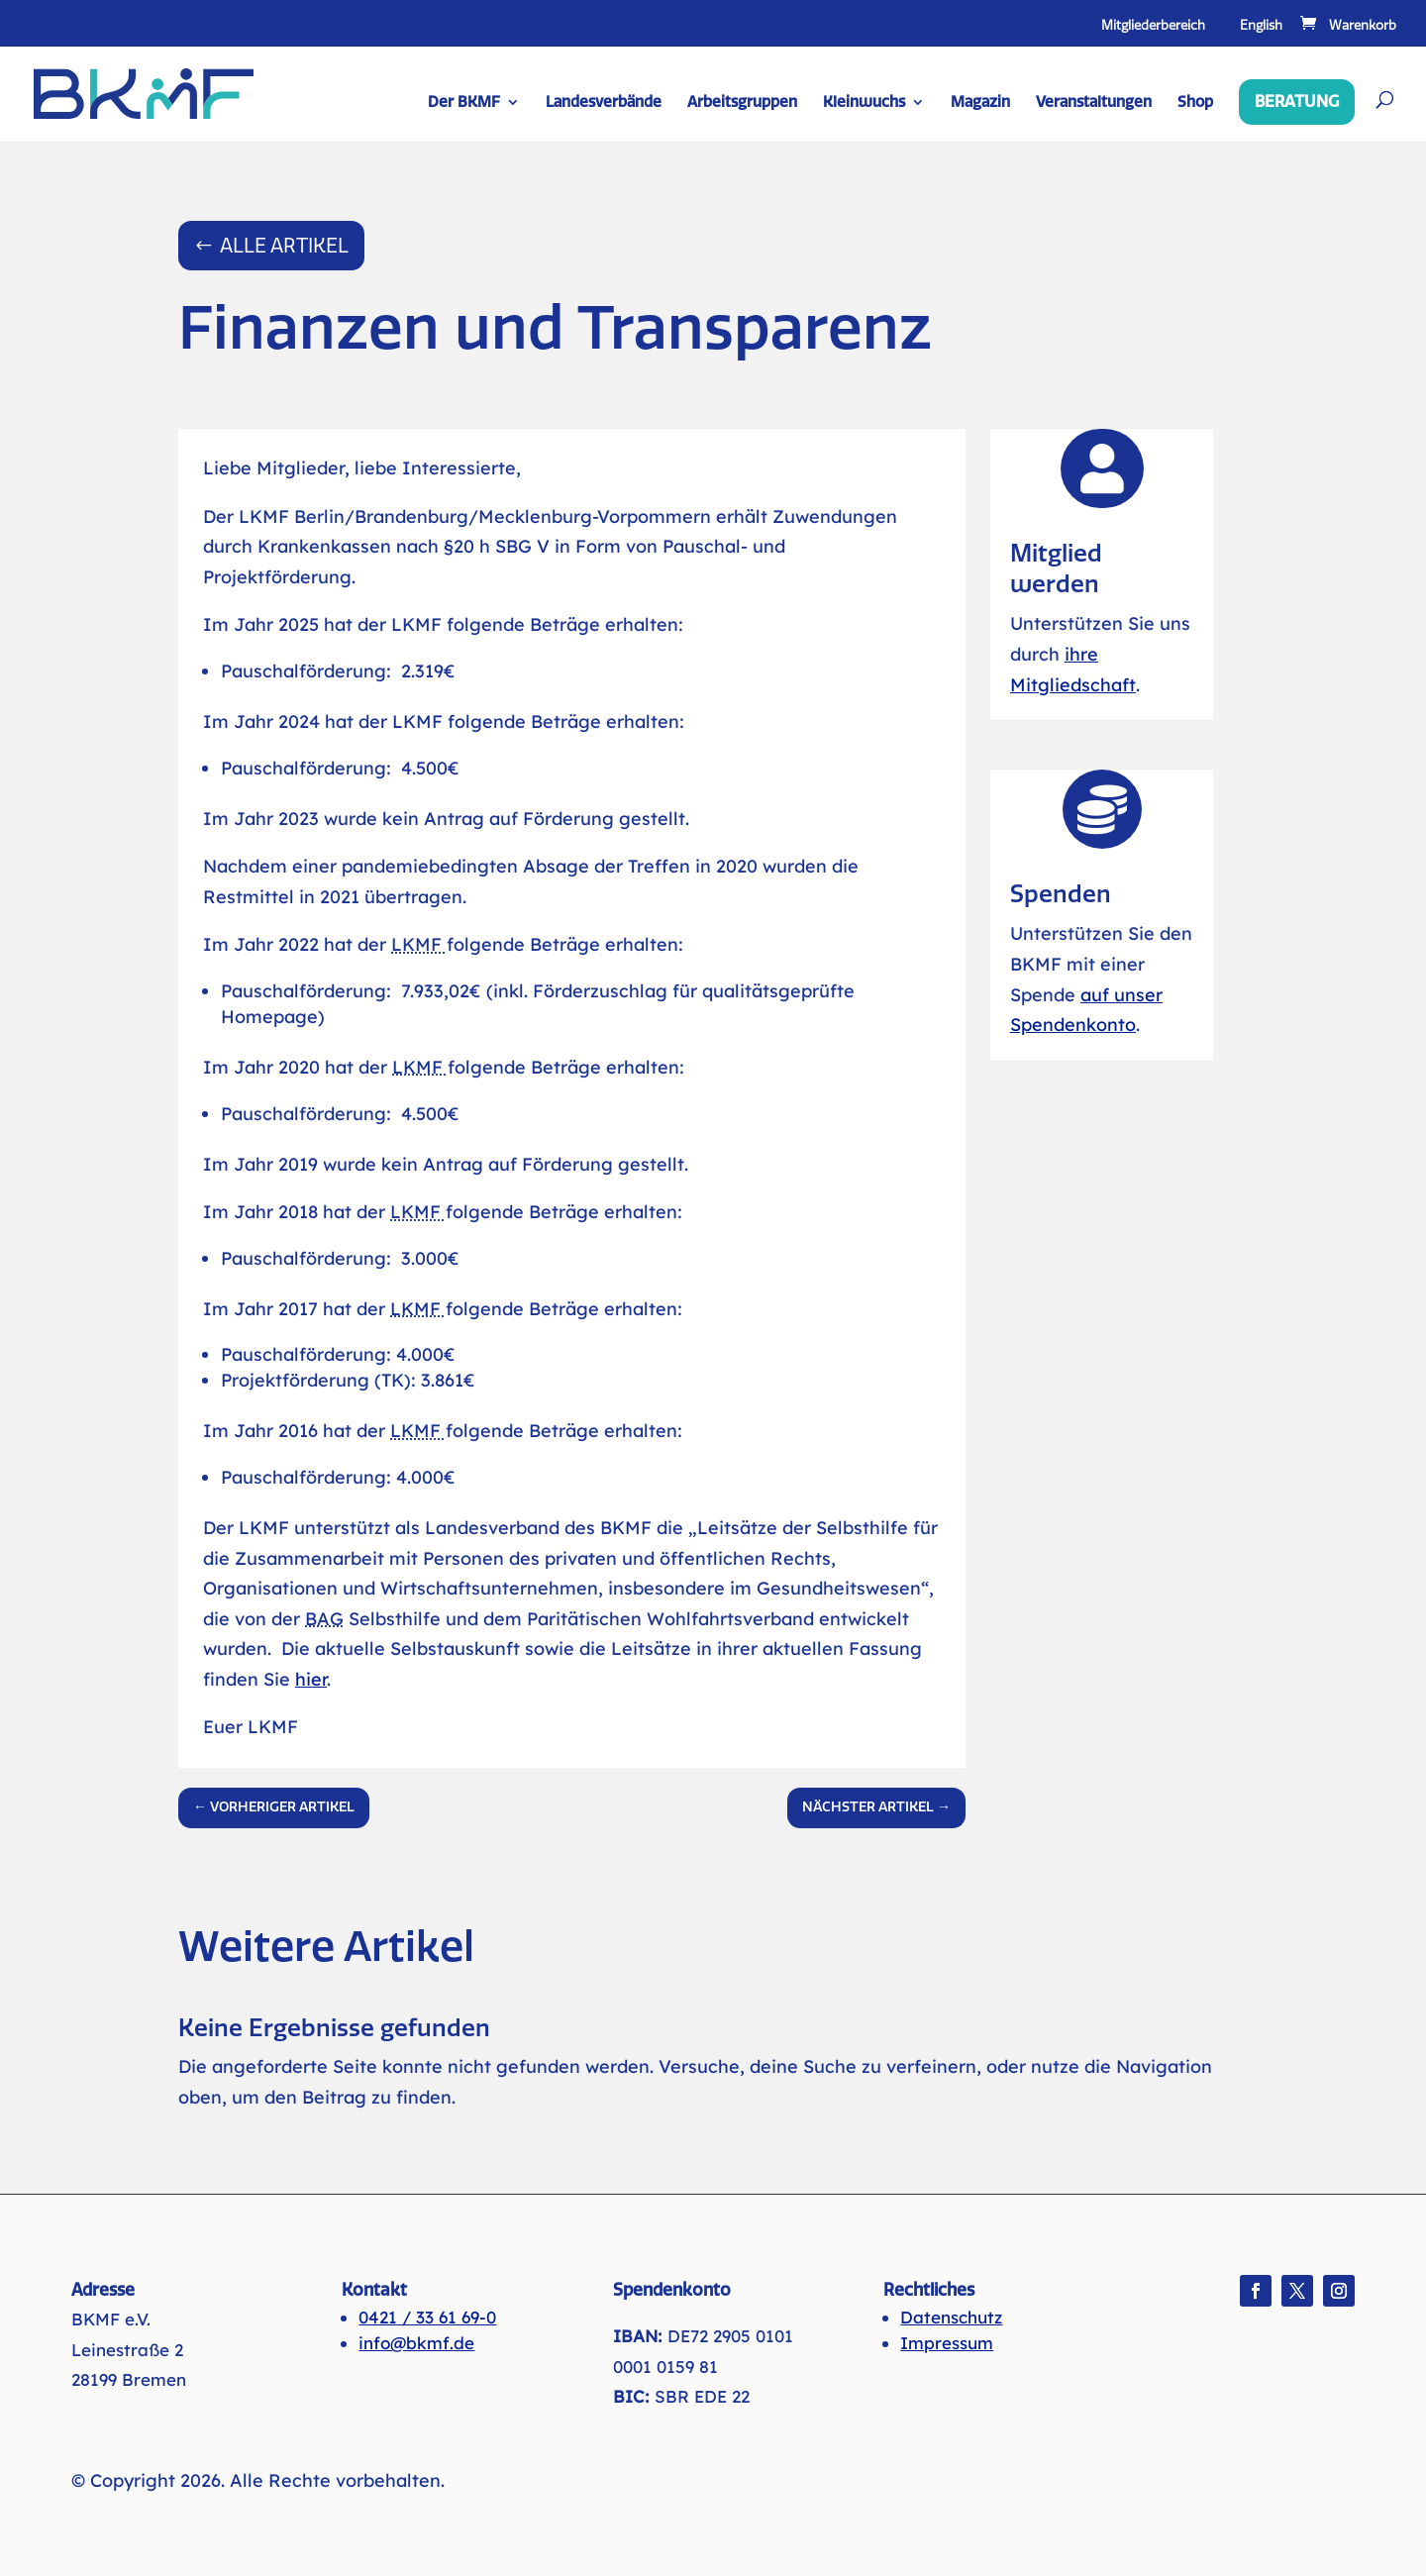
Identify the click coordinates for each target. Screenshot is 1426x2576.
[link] (1346, 25)
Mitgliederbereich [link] (1153, 26)
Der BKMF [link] (464, 103)
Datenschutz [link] (951, 2317)
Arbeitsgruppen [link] (742, 103)
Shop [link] (1195, 103)
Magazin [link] (980, 103)
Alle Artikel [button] (284, 246)
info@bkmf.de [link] (416, 2342)
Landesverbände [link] (604, 103)
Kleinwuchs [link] (864, 103)
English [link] (1261, 26)
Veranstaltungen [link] (1094, 103)
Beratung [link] (1297, 101)
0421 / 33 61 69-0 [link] (427, 2317)
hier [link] (311, 1679)
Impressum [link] (946, 2342)
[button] (1256, 2291)
